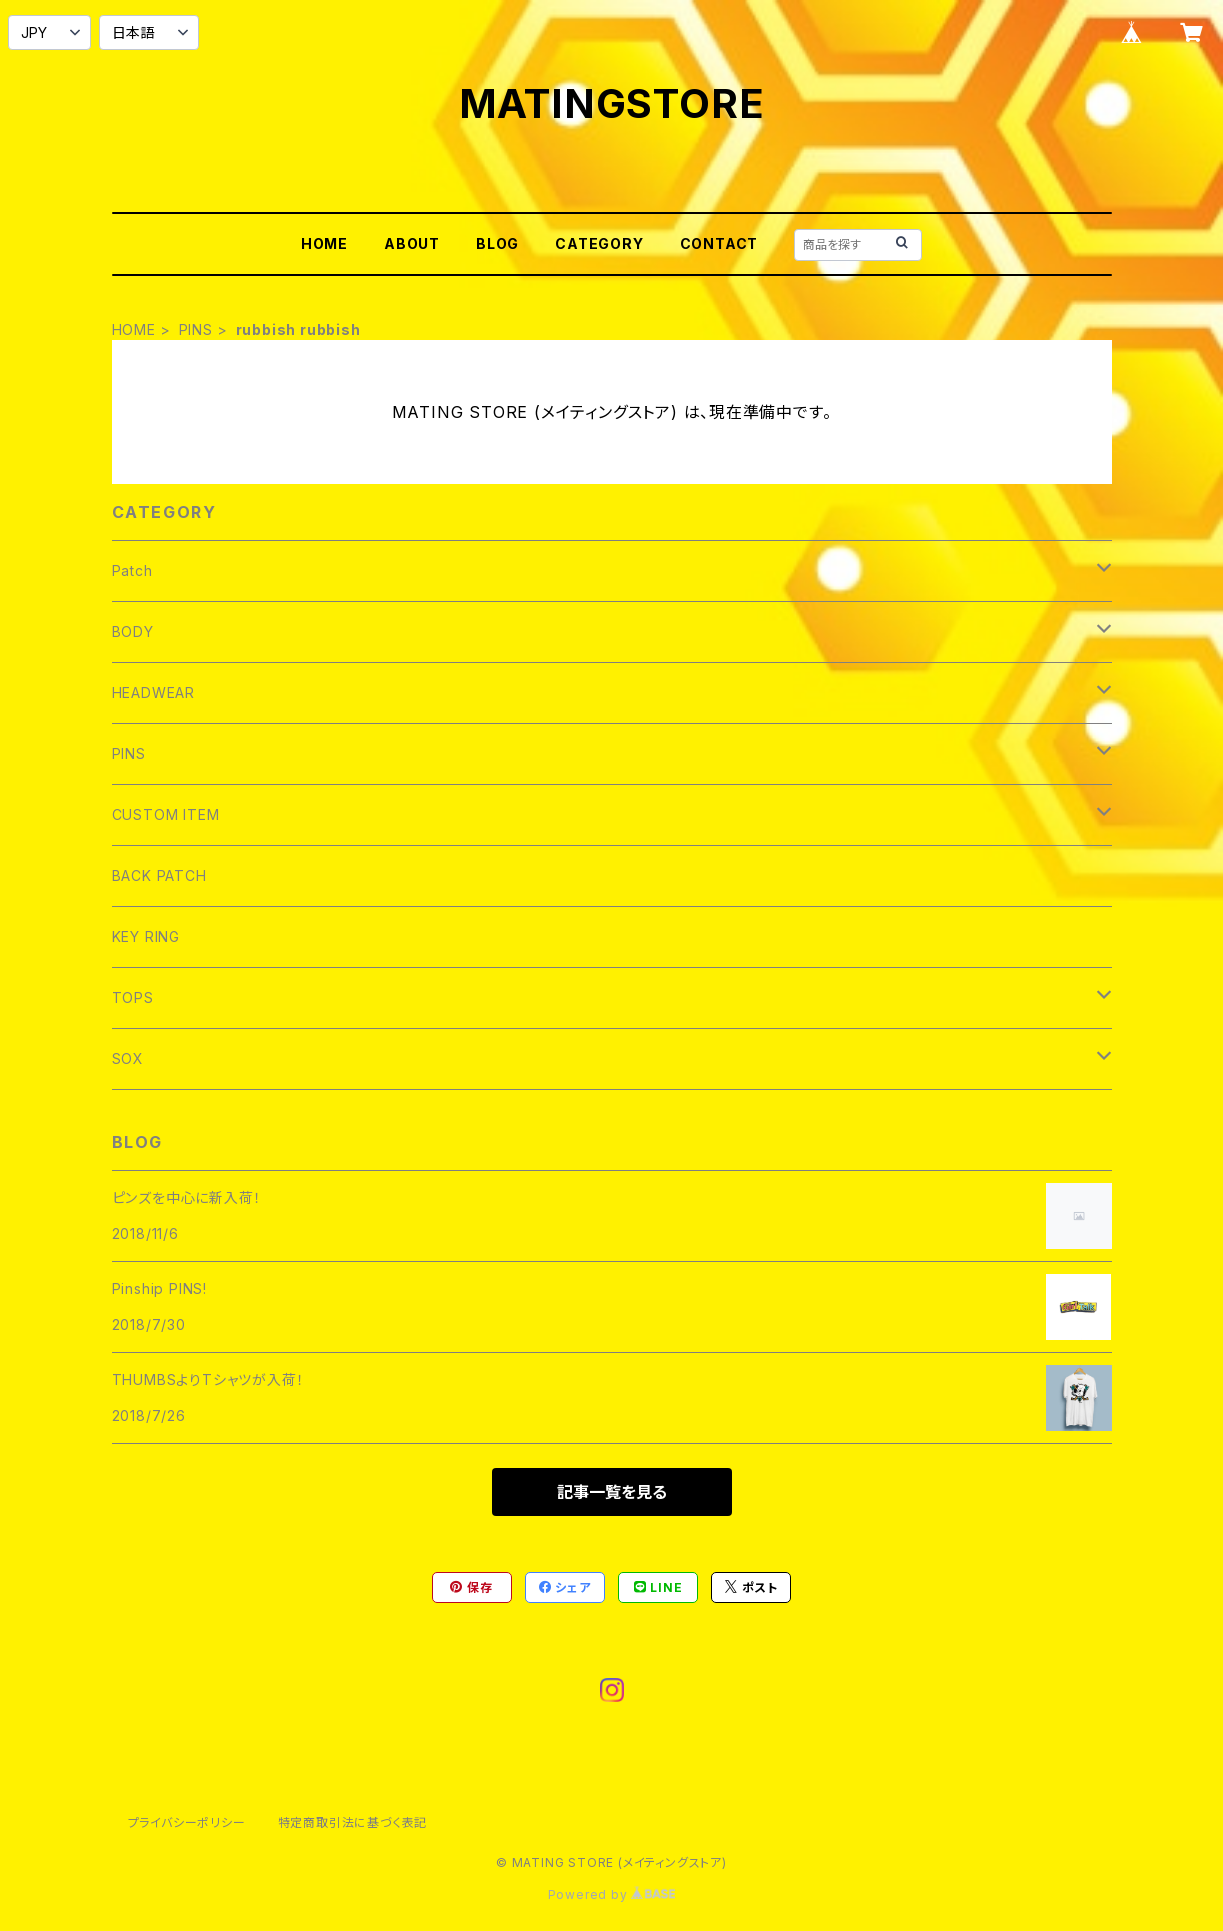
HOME (324, 243)
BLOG (497, 243)
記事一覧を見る (612, 1492)
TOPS (133, 997)
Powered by (612, 1894)
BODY (133, 631)
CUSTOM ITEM (166, 814)
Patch (132, 570)
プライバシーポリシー (187, 1822)
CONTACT (719, 243)
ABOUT (412, 243)
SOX (128, 1058)
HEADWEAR (153, 692)
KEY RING (146, 936)
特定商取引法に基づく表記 (353, 1822)
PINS (196, 329)
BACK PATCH (159, 875)
